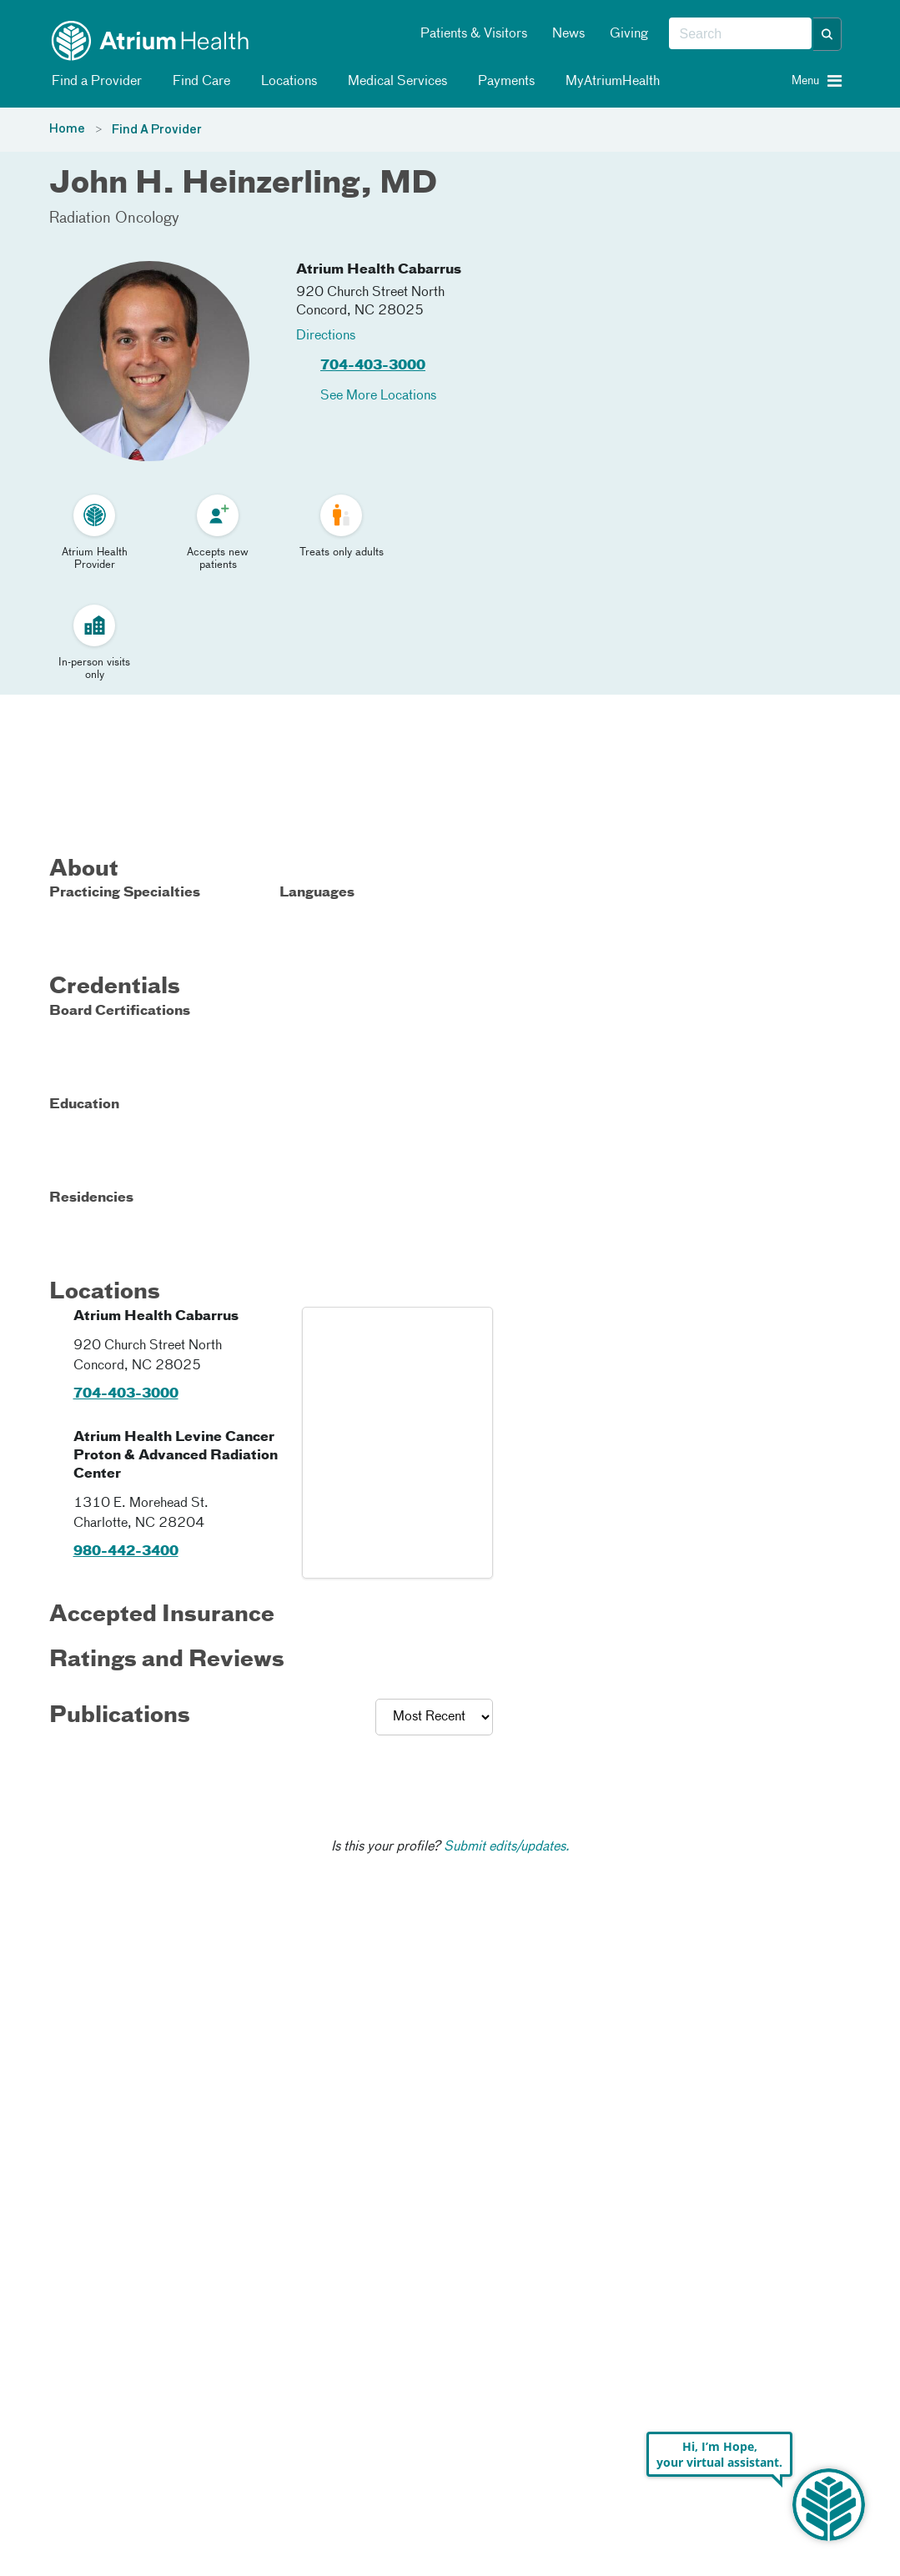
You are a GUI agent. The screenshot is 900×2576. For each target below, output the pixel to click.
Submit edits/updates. (507, 1847)
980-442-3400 (125, 1552)
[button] (827, 34)
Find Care (198, 81)
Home (67, 129)
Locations (286, 81)
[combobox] (740, 34)
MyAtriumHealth (610, 81)
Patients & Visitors (473, 34)
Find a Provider (94, 81)
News (568, 34)
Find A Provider (157, 130)
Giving (629, 34)
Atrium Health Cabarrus (378, 270)
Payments (503, 81)
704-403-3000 (372, 366)
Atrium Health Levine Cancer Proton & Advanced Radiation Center (175, 1456)
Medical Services (394, 81)
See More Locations (378, 396)
